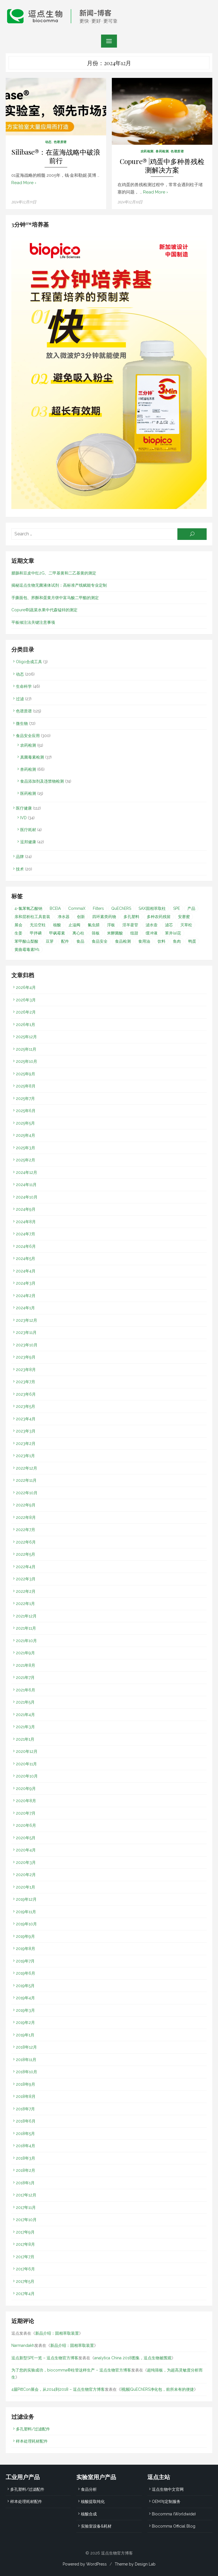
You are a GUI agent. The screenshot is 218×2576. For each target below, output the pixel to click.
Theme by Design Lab (135, 2564)
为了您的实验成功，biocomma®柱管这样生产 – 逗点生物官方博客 (71, 2370)
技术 (20, 869)
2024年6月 (26, 1246)
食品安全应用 (28, 735)
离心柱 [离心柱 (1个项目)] (78, 933)
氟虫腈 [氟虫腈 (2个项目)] (94, 924)
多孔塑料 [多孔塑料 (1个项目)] (131, 916)
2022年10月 (26, 1492)
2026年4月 (26, 987)
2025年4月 (25, 1135)
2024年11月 (26, 1184)
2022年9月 (25, 1504)
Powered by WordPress (85, 2564)
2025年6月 (25, 1110)
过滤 (20, 698)
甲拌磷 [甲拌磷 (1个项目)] (36, 933)
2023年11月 (26, 1332)
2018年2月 (25, 2170)
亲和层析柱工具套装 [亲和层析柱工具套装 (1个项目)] (32, 916)
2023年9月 (25, 1357)
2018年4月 (25, 2145)
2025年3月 (25, 1147)
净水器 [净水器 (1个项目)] (64, 916)
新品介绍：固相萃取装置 (57, 2333)
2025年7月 (25, 1098)
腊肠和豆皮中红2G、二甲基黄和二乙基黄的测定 (53, 572)
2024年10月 (26, 1197)
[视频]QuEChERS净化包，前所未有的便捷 (157, 2389)
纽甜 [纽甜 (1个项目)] (134, 933)
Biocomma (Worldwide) (174, 2513)
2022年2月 (25, 1591)
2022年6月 (26, 1542)
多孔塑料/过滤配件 (33, 2428)
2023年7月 (25, 1381)
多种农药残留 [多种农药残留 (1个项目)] (159, 916)
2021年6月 (25, 1689)
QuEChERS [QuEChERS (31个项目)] (121, 908)
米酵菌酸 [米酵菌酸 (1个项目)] (115, 933)
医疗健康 (24, 808)
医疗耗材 (28, 829)
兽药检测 (162, 151)
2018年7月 (25, 2108)
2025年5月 (25, 1123)
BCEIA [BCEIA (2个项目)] (55, 908)
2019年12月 (26, 1899)
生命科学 (24, 686)
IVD (23, 817)
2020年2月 (26, 1874)
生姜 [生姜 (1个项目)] (18, 933)
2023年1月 (25, 1455)
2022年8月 (26, 1517)
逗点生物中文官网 (168, 2489)
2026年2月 (26, 1012)
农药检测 (147, 151)
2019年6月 (25, 1973)
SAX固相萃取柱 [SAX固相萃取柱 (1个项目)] (152, 908)
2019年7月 (25, 1960)
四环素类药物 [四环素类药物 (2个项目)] (104, 916)
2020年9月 (26, 1788)
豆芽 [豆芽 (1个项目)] (50, 941)
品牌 (20, 856)
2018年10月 (26, 2071)
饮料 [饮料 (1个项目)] (161, 941)
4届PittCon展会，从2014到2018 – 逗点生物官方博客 (58, 2389)
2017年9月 (25, 2232)
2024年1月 (25, 1307)
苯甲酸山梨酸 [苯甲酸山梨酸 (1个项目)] (26, 941)
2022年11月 (26, 1480)
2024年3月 (25, 1283)
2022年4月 (25, 1566)
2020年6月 (26, 1825)
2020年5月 (25, 1837)
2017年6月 (25, 2268)
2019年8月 (25, 1948)
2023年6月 (26, 1394)
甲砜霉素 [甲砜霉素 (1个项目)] (57, 933)
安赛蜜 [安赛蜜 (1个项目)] (184, 916)
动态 (48, 142)
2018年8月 (25, 2096)
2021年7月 (25, 1677)
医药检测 (28, 793)
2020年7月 (25, 1813)
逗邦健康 (28, 841)
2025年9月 (25, 1073)
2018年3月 (25, 2158)
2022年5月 (25, 1554)
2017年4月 (25, 2293)
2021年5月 (25, 1702)
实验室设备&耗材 (96, 2526)
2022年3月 (25, 1578)
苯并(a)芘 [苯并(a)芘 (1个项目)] (173, 933)
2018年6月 (25, 2121)
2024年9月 (25, 1209)
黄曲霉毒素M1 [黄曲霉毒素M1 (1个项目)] (26, 949)
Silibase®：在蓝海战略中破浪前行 (56, 156)
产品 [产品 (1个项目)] (191, 908)
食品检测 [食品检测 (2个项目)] (123, 941)
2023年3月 (25, 1430)
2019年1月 (25, 2034)
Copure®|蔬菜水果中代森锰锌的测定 (44, 609)
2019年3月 (25, 2010)
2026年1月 (25, 1024)
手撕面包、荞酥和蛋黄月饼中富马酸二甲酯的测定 (55, 597)
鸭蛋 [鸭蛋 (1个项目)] (192, 941)
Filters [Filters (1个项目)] (98, 908)
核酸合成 (89, 2513)
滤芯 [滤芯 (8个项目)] (169, 924)
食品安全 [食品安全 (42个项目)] (100, 941)
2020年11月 (26, 1763)
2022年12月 (26, 1468)
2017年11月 (26, 2207)
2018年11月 (26, 2059)
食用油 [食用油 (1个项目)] (144, 941)
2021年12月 (26, 1615)
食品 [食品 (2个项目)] (80, 941)
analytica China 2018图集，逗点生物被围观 (132, 2357)
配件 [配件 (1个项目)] (65, 941)
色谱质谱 (60, 142)
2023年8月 (26, 1369)
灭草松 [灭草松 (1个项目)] (186, 924)
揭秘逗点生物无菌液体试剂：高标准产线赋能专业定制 (59, 585)
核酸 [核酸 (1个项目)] (57, 924)
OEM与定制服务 (166, 2501)
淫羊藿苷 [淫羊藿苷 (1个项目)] (130, 924)
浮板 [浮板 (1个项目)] (111, 924)
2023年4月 (25, 1418)
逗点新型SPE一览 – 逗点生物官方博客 (44, 2357)
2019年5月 (25, 1985)
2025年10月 (26, 1061)
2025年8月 (25, 1085)
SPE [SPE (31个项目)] (176, 908)
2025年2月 (25, 1159)
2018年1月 (25, 2182)
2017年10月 (26, 2219)
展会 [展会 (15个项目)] (18, 924)
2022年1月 (25, 1603)
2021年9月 (25, 1652)
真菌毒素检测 (32, 757)
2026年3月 (26, 999)
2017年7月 (25, 2256)
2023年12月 (26, 1320)
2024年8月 (26, 1221)
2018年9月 (25, 2084)
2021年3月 (25, 1726)
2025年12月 (26, 1036)
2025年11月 (26, 1049)
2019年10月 (26, 1923)
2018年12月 (26, 2047)
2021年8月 (25, 1665)
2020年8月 (26, 1800)
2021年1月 (25, 1739)
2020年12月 (26, 1751)
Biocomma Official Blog (173, 2526)
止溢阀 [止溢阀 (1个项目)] (74, 924)
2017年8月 (25, 2244)
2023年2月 (25, 1443)
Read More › (23, 182)
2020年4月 (26, 1849)
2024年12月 (26, 1172)
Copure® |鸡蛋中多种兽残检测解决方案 (162, 165)
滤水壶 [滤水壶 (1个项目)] (152, 924)
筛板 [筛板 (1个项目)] (96, 933)
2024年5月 (25, 1258)
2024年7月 (25, 1233)
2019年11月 (26, 1911)
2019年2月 (25, 2022)
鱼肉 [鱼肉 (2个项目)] (177, 941)
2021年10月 (26, 1640)
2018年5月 (25, 2133)
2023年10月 (26, 1344)
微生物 (22, 723)
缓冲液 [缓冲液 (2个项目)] (152, 933)
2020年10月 (27, 1776)
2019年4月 (25, 1997)
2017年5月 (25, 2281)
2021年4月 (25, 1714)
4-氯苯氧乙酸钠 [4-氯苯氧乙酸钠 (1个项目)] (28, 908)
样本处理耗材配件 (32, 2441)
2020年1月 (25, 1887)
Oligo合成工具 (29, 661)
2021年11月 (26, 1628)
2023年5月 (25, 1406)
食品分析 (89, 2489)
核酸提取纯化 (93, 2501)
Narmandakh (22, 2345)
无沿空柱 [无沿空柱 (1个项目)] (38, 924)
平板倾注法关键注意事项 (33, 622)
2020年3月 (26, 1862)
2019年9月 (25, 1936)
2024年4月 (25, 1270)
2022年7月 (25, 1529)
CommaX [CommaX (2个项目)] (76, 908)
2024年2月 (25, 1295)
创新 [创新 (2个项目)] (81, 916)
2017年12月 (26, 2194)
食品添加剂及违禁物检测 (42, 781)
